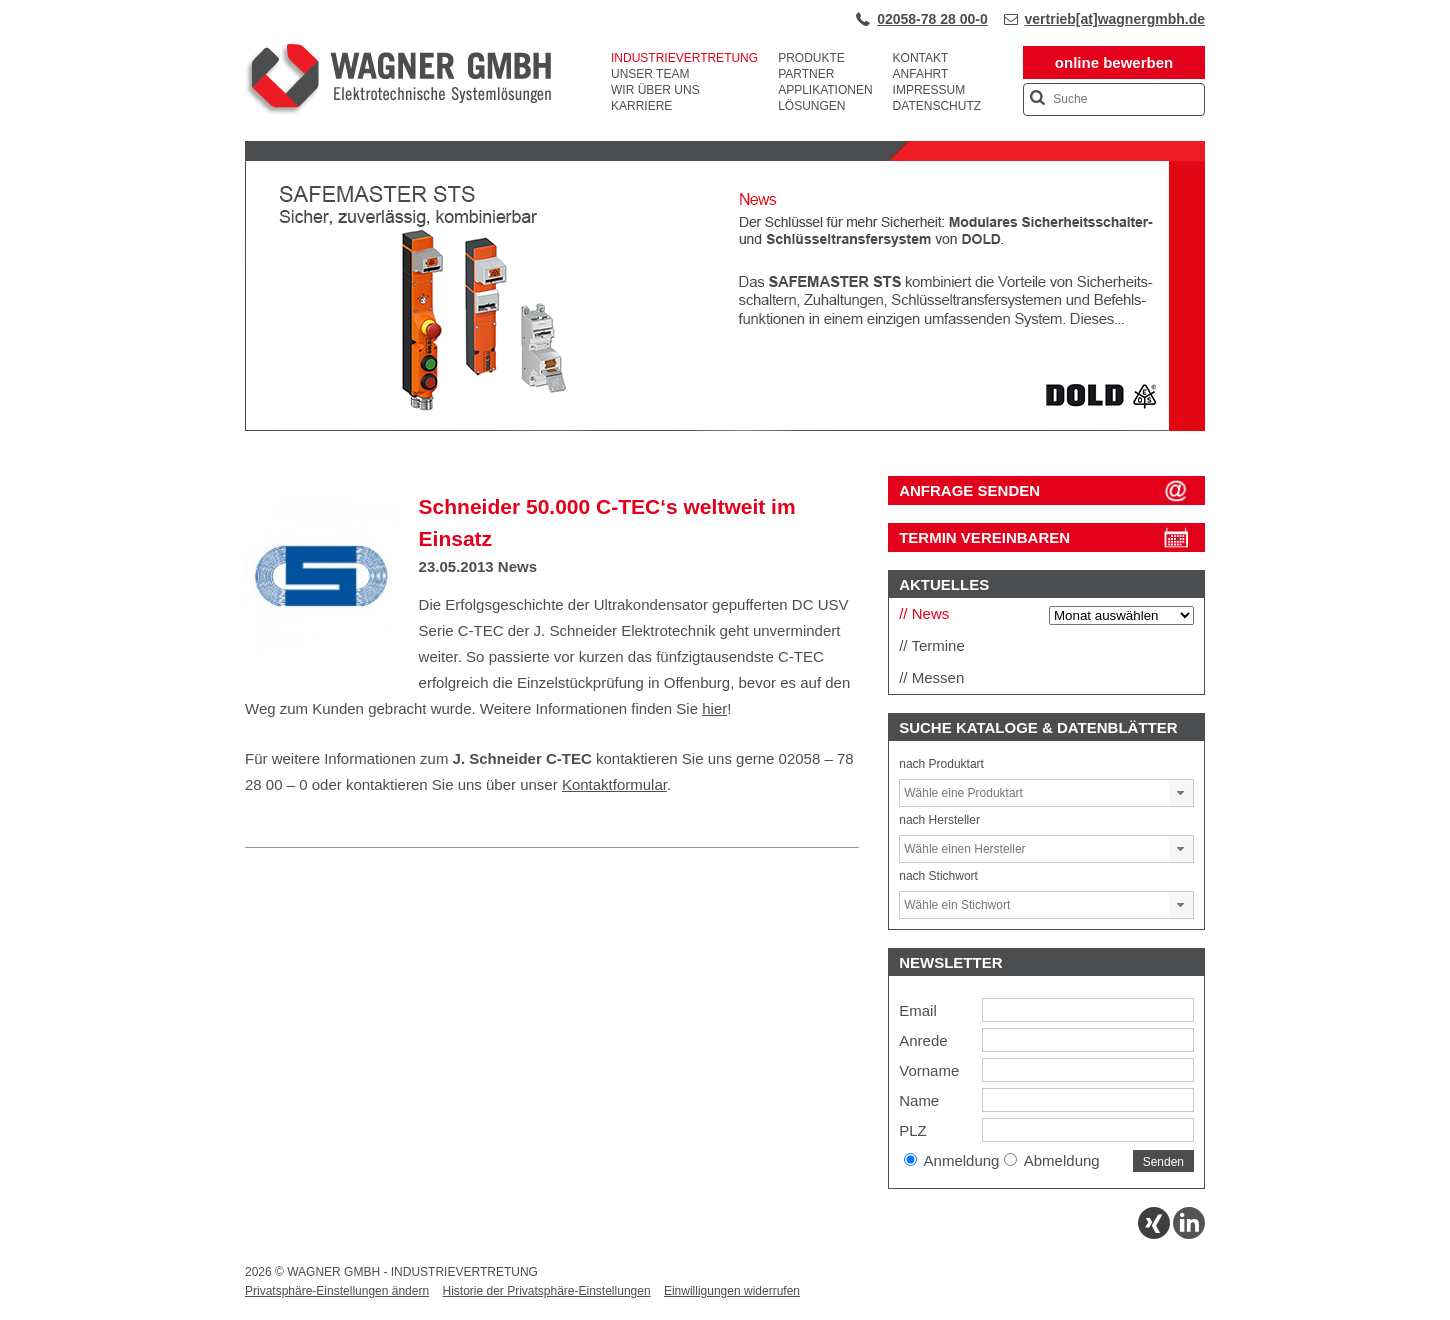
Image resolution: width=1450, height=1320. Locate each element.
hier (714, 708)
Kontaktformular (614, 784)
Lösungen (811, 106)
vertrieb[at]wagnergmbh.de (1115, 19)
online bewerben (1114, 62)
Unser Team (650, 74)
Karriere (641, 106)
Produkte (811, 58)
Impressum (929, 90)
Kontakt (921, 58)
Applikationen (825, 90)
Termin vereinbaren (984, 537)
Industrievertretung (684, 58)
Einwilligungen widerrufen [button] (732, 1291)
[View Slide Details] (725, 427)
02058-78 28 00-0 (932, 19)
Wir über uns (655, 90)
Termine (937, 645)
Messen (938, 677)
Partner (806, 74)
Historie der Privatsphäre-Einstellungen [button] (546, 1291)
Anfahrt (921, 74)
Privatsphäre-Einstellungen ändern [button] (337, 1291)
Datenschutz (937, 106)
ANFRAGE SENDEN (969, 490)
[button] (1181, 793)
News (517, 566)
